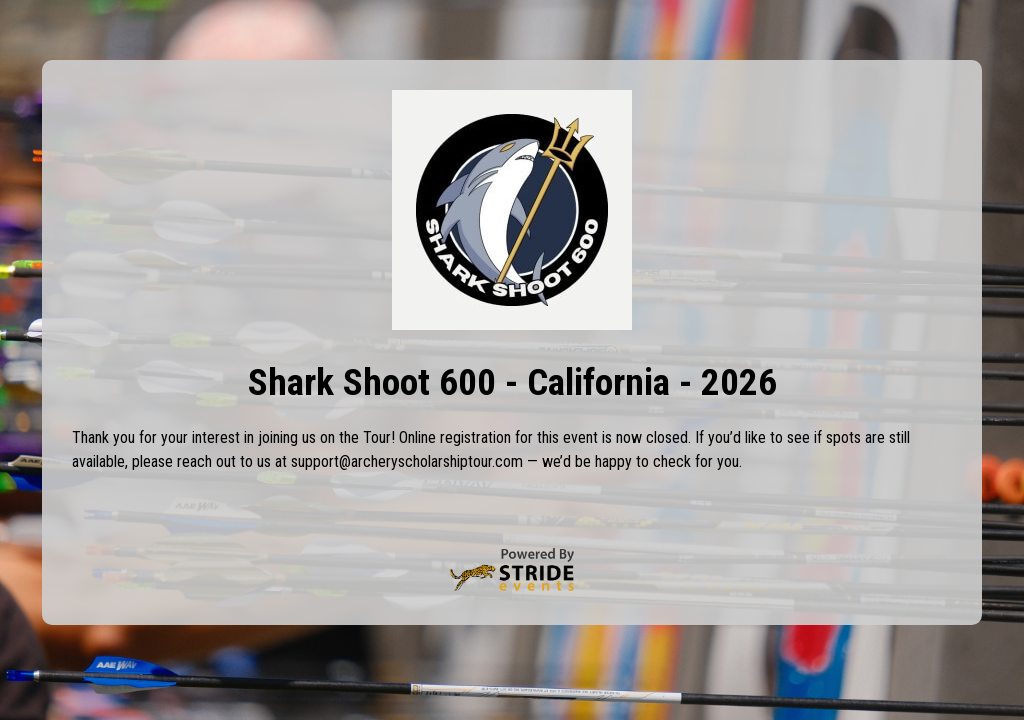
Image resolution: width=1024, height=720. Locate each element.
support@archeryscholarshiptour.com (407, 461)
